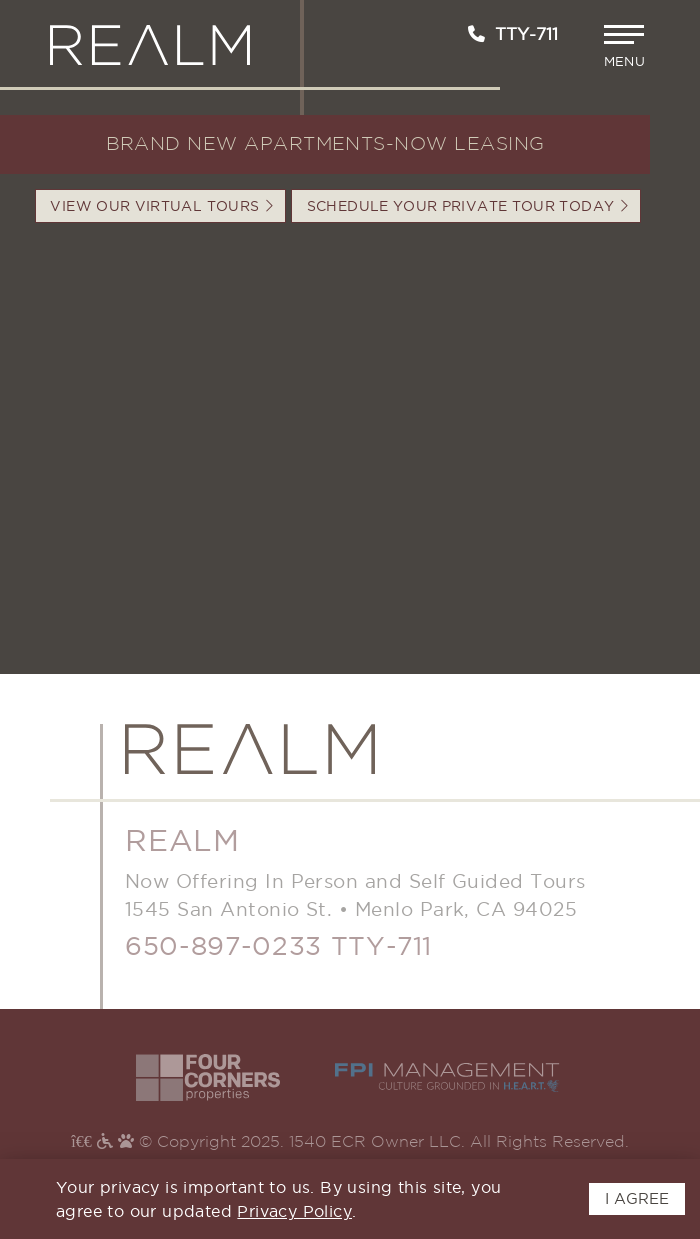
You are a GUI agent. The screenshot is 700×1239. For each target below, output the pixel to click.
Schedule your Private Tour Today (467, 206)
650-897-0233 (223, 945)
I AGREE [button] (637, 1198)
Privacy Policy (294, 1211)
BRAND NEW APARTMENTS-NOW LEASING (325, 144)
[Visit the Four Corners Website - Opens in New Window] (208, 1077)
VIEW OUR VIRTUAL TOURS (161, 206)
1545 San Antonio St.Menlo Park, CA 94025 (351, 909)
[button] (627, 46)
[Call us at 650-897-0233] (476, 34)
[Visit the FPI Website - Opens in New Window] (448, 1077)
